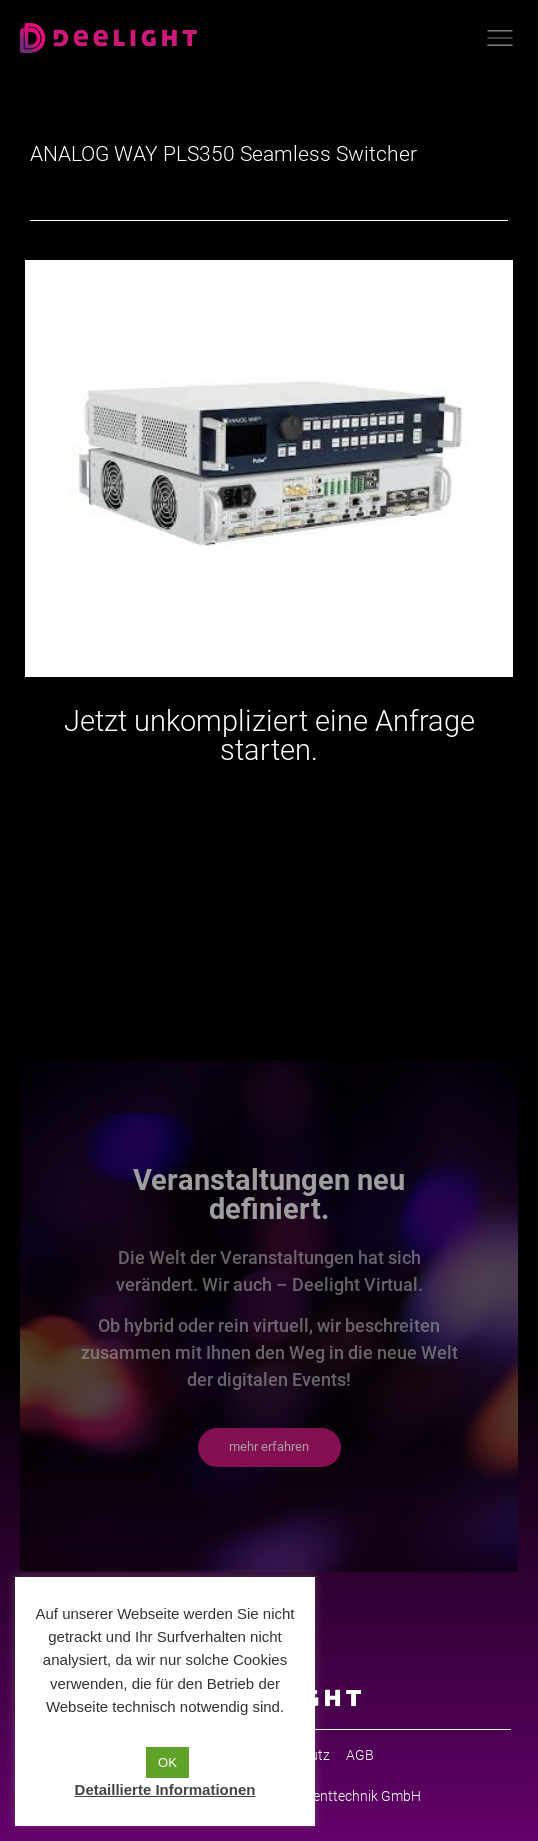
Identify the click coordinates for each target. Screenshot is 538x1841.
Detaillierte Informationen (165, 1789)
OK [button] (167, 1762)
